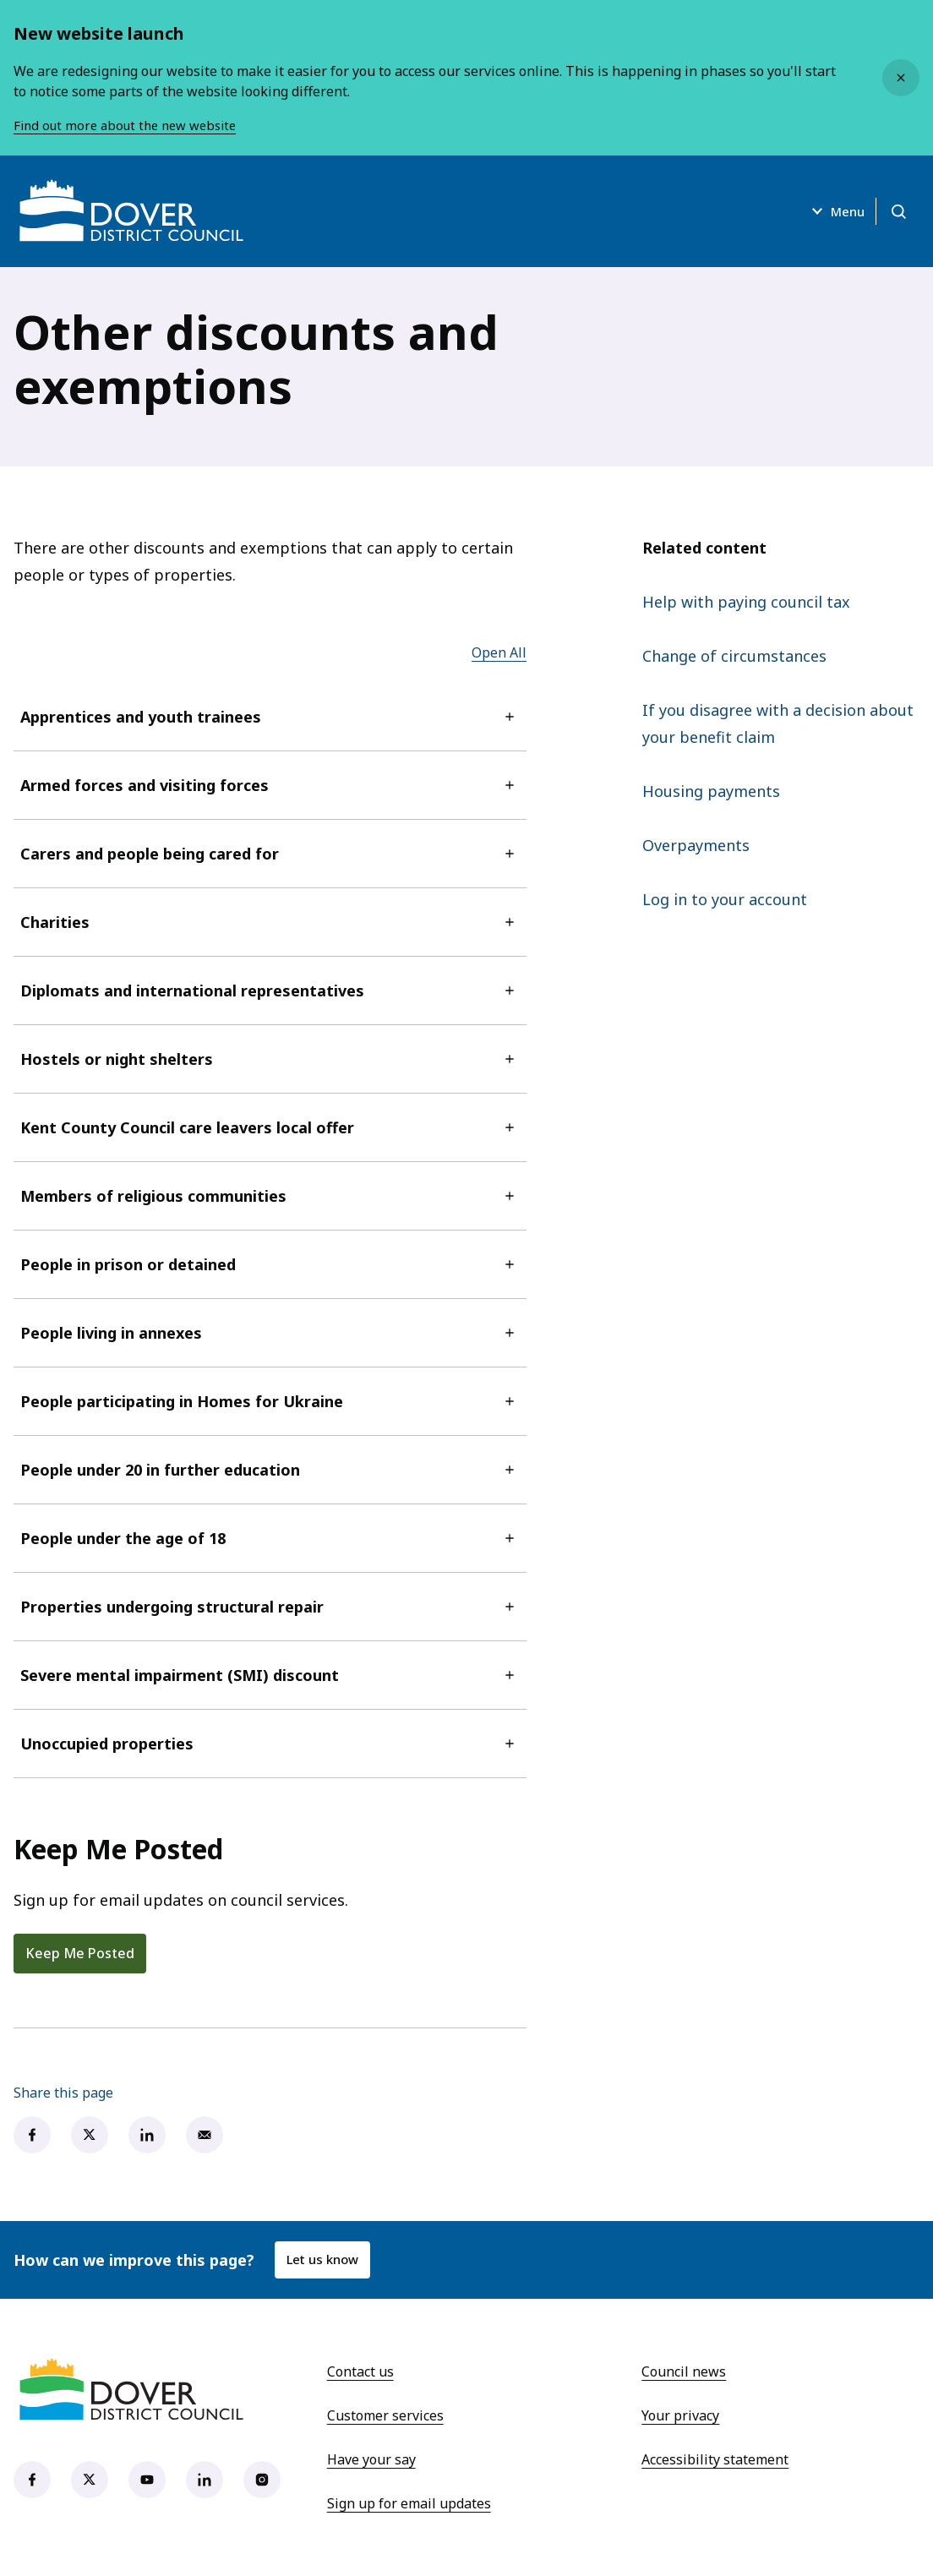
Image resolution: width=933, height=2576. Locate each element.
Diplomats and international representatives (270, 990)
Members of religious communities (270, 1196)
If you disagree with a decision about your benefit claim (778, 723)
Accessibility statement (714, 2459)
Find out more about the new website (132, 125)
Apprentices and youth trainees (270, 717)
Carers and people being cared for (270, 853)
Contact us (360, 2371)
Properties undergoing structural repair (270, 1606)
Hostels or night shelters (270, 1059)
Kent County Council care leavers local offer (270, 1127)
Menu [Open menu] (827, 211)
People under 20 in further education (270, 1470)
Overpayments (696, 845)
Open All (499, 652)
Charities (270, 922)
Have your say (371, 2459)
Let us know (325, 2260)
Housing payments (711, 791)
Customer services (385, 2415)
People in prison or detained (270, 1264)
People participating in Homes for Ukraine (270, 1401)
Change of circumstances (734, 656)
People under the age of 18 (270, 1538)
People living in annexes (270, 1333)
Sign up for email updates (409, 2503)
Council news (683, 2371)
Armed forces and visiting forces (270, 785)
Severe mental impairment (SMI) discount (270, 1675)
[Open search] (895, 211)
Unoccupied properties (270, 1743)
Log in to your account (724, 899)
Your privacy (680, 2415)
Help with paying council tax (746, 602)
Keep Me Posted (79, 1953)
